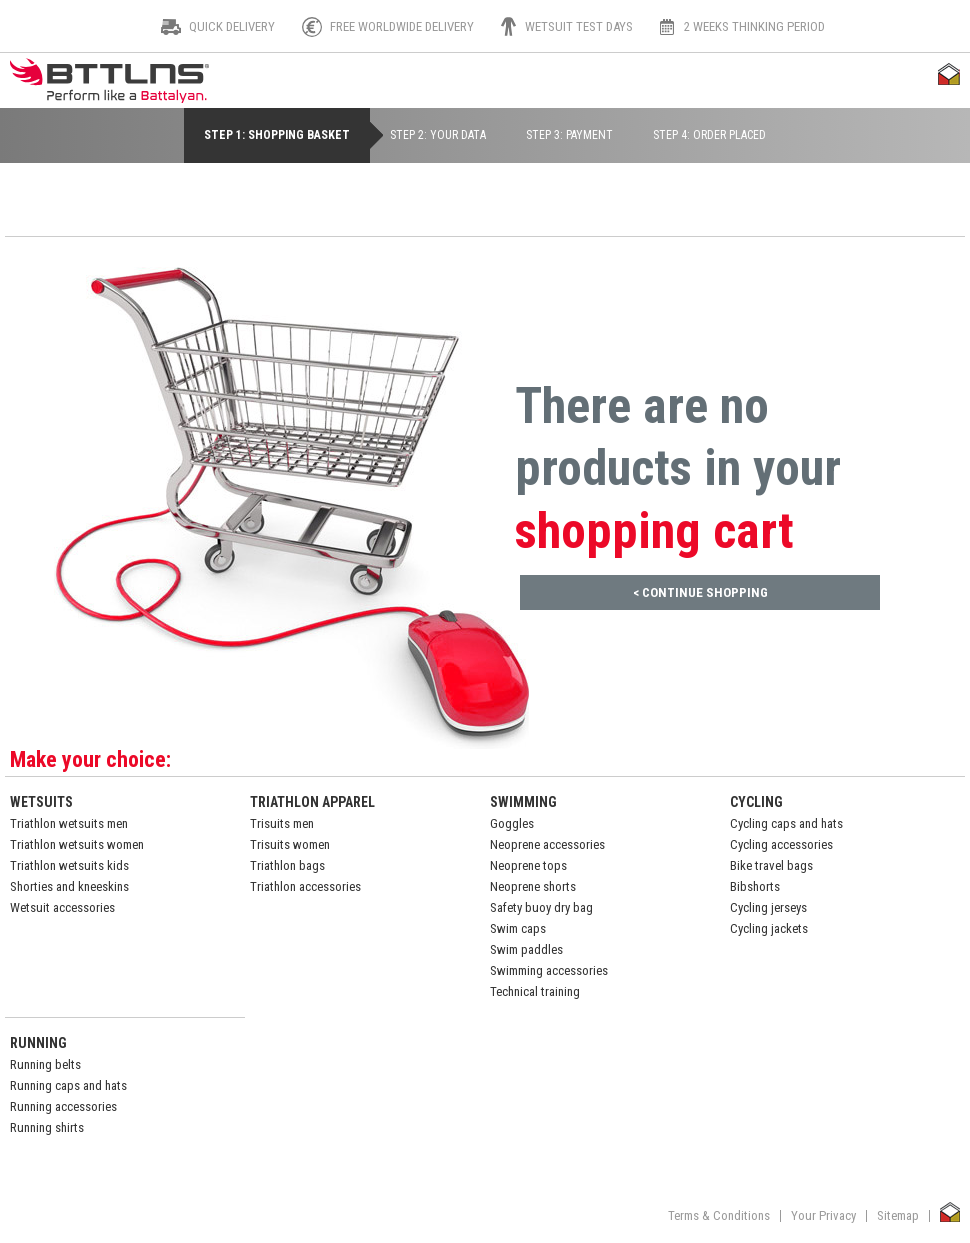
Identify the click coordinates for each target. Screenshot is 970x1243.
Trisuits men (282, 823)
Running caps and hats (68, 1085)
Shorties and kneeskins (69, 886)
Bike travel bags (771, 865)
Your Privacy (823, 1216)
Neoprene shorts (533, 886)
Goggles (512, 823)
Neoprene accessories (547, 844)
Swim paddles (526, 949)
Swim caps (518, 928)
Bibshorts (755, 886)
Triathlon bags (287, 865)
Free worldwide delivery (402, 27)
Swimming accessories (549, 970)
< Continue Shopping (700, 592)
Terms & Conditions (719, 1216)
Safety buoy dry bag (541, 907)
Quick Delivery (232, 27)
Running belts (45, 1064)
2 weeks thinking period (754, 27)
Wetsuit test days (579, 27)
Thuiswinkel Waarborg (949, 74)
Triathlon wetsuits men (69, 823)
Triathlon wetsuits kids (69, 865)
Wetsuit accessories (62, 907)
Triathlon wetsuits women (77, 844)
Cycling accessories (781, 844)
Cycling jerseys (768, 907)
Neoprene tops (528, 865)
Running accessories (63, 1106)
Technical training (535, 991)
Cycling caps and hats (786, 823)
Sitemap (898, 1216)
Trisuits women (290, 844)
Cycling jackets (769, 928)
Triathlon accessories (305, 886)
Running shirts (47, 1127)
